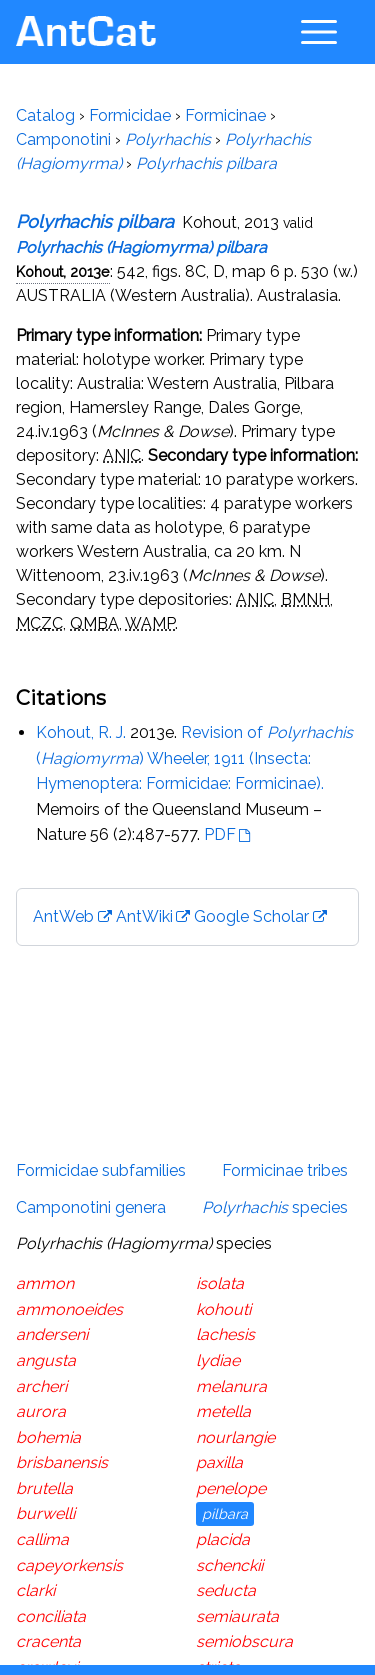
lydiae (218, 1360)
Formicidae (130, 115)
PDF (220, 834)
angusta (46, 1360)
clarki (35, 1590)
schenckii (229, 1565)
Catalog (45, 115)
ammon (45, 1283)
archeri (41, 1386)
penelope (231, 1488)
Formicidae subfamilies (101, 1170)
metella (223, 1411)
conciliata (51, 1616)
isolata (220, 1283)
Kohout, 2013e (63, 271)
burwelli (45, 1513)
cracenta (48, 1641)
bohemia (48, 1437)
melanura (231, 1386)
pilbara (225, 1513)
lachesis (225, 1334)
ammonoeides (69, 1309)
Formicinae (225, 115)
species (275, 1207)
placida (223, 1539)
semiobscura (244, 1641)
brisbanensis (62, 1462)
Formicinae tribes (285, 1170)
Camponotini (63, 139)
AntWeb (63, 916)
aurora (41, 1411)
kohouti (223, 1309)
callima (42, 1539)
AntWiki (144, 916)
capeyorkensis (69, 1565)
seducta (226, 1590)
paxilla (219, 1462)
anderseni (52, 1334)
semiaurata (237, 1616)
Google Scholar (251, 916)
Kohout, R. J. (81, 732)
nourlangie (235, 1437)
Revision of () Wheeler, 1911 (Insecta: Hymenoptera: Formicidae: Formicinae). (194, 758)
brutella (44, 1488)
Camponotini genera (91, 1207)
